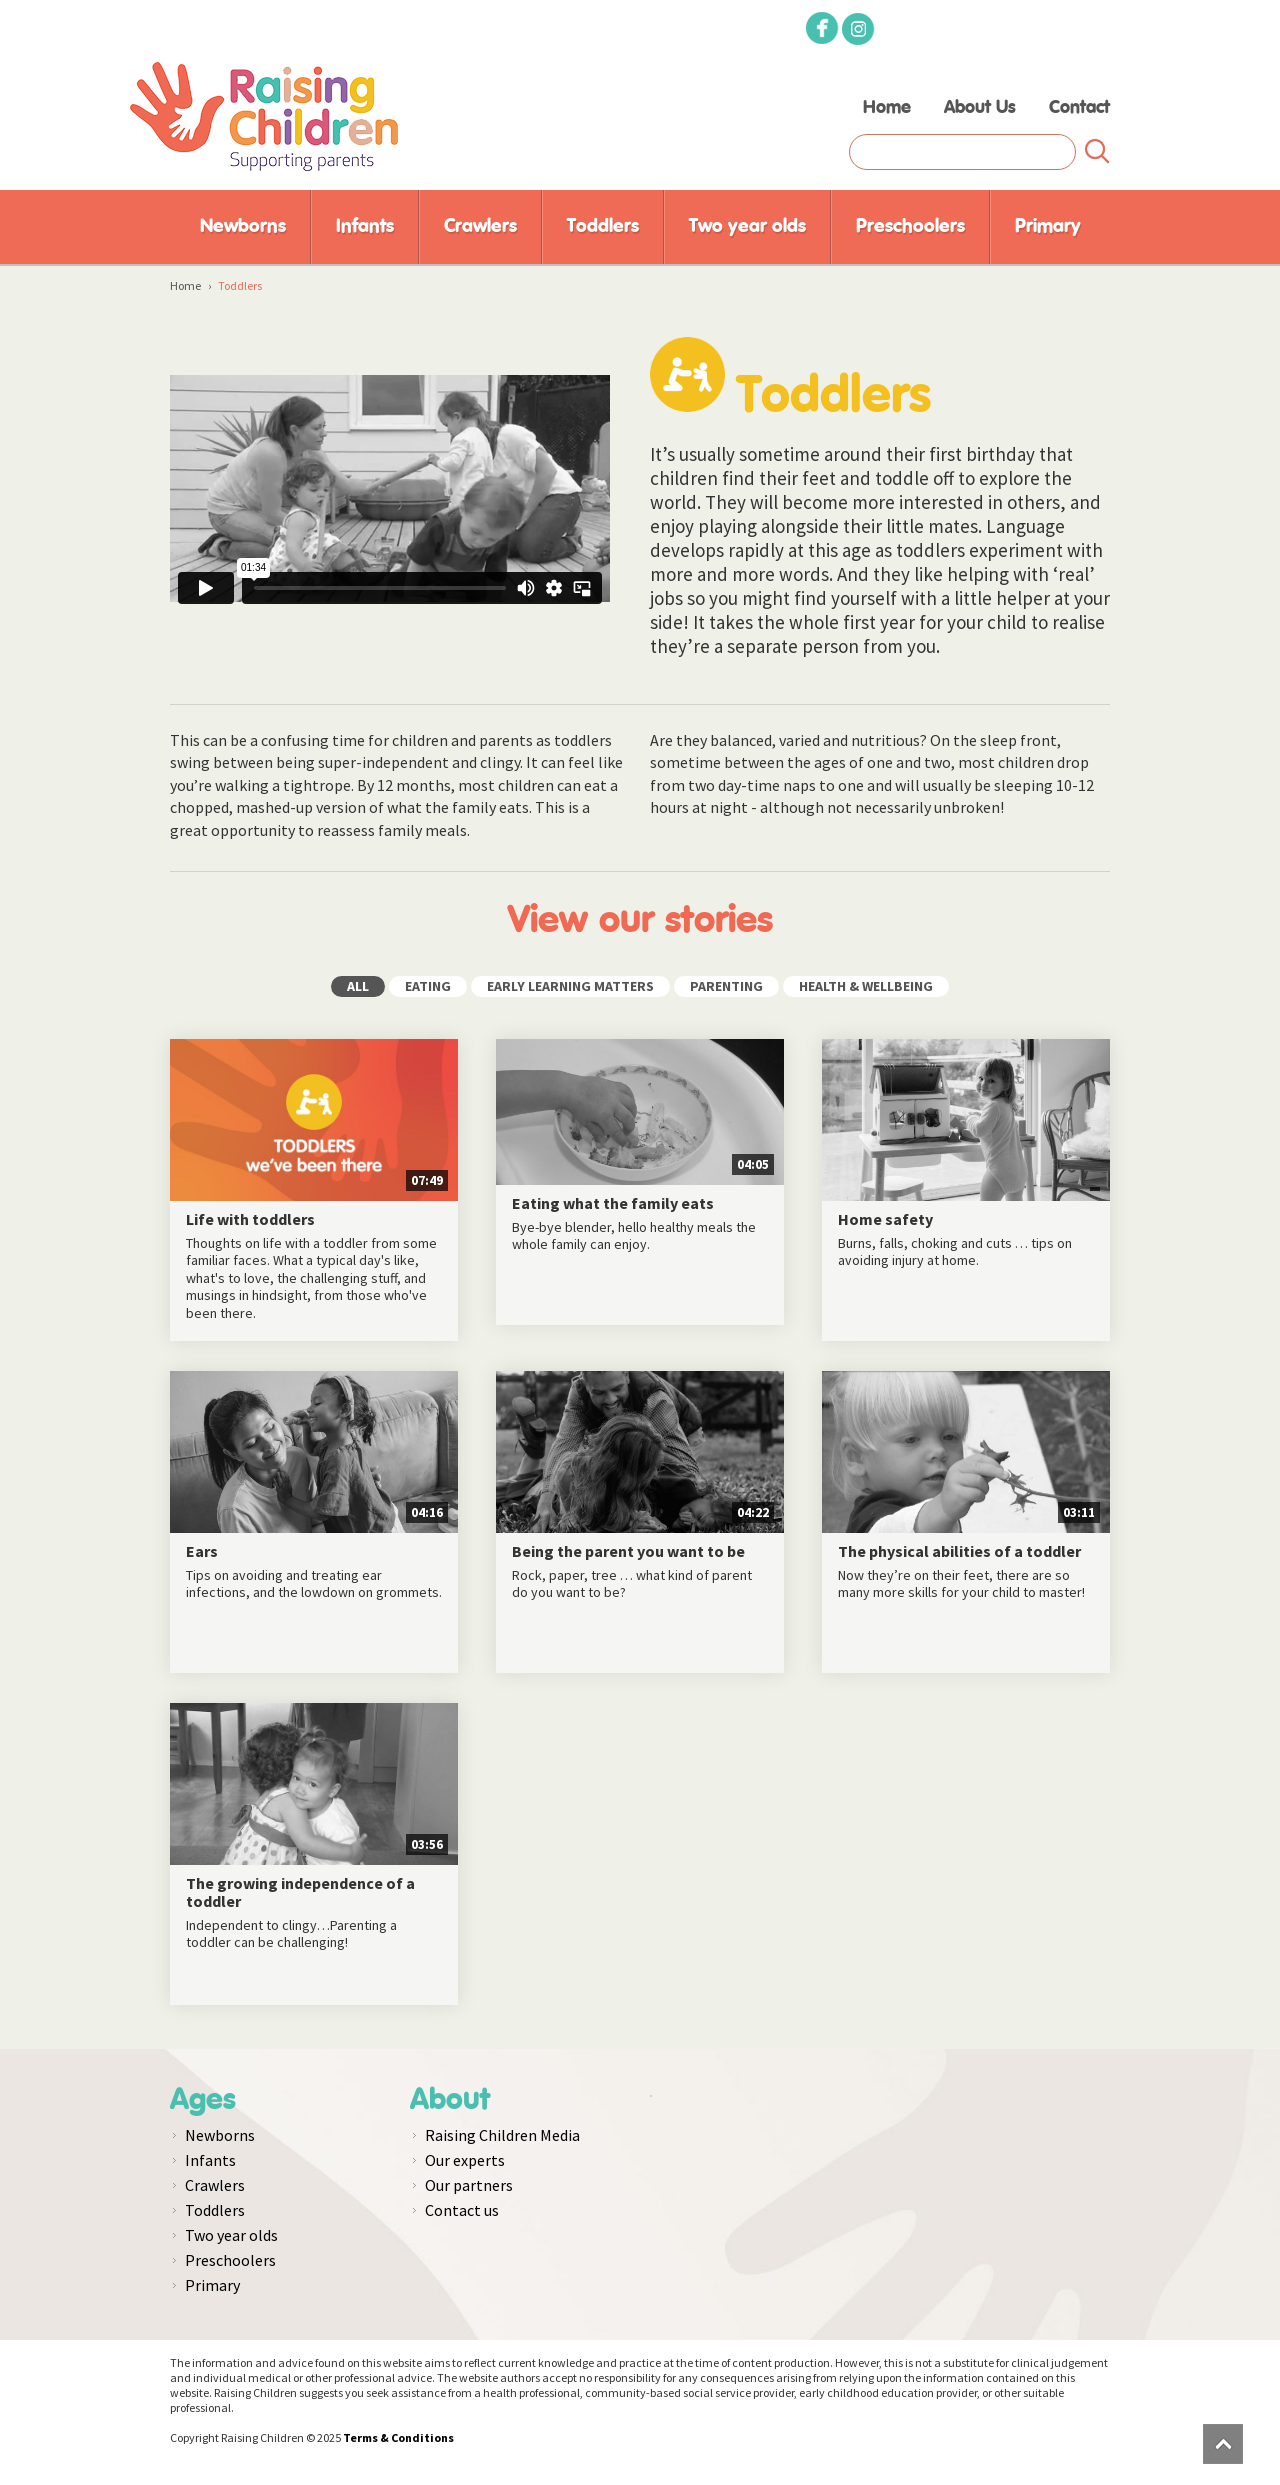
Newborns (243, 226)
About (450, 2100)
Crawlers (480, 226)
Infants (365, 226)
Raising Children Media (502, 2135)
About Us (980, 108)
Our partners (469, 2185)
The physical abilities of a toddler (959, 1552)
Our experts (465, 2160)
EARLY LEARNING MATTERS (570, 986)
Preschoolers (910, 226)
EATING (428, 986)
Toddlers (603, 226)
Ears (202, 1552)
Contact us (462, 2210)
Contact (1079, 108)
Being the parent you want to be (628, 1552)
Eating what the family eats (613, 1204)
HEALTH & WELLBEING (866, 986)
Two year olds (747, 226)
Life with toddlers (250, 1220)
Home (887, 108)
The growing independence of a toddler (300, 1892)
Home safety (885, 1220)
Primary (1048, 226)
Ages (203, 2100)
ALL (358, 986)
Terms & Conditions (398, 2437)
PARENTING (726, 986)
